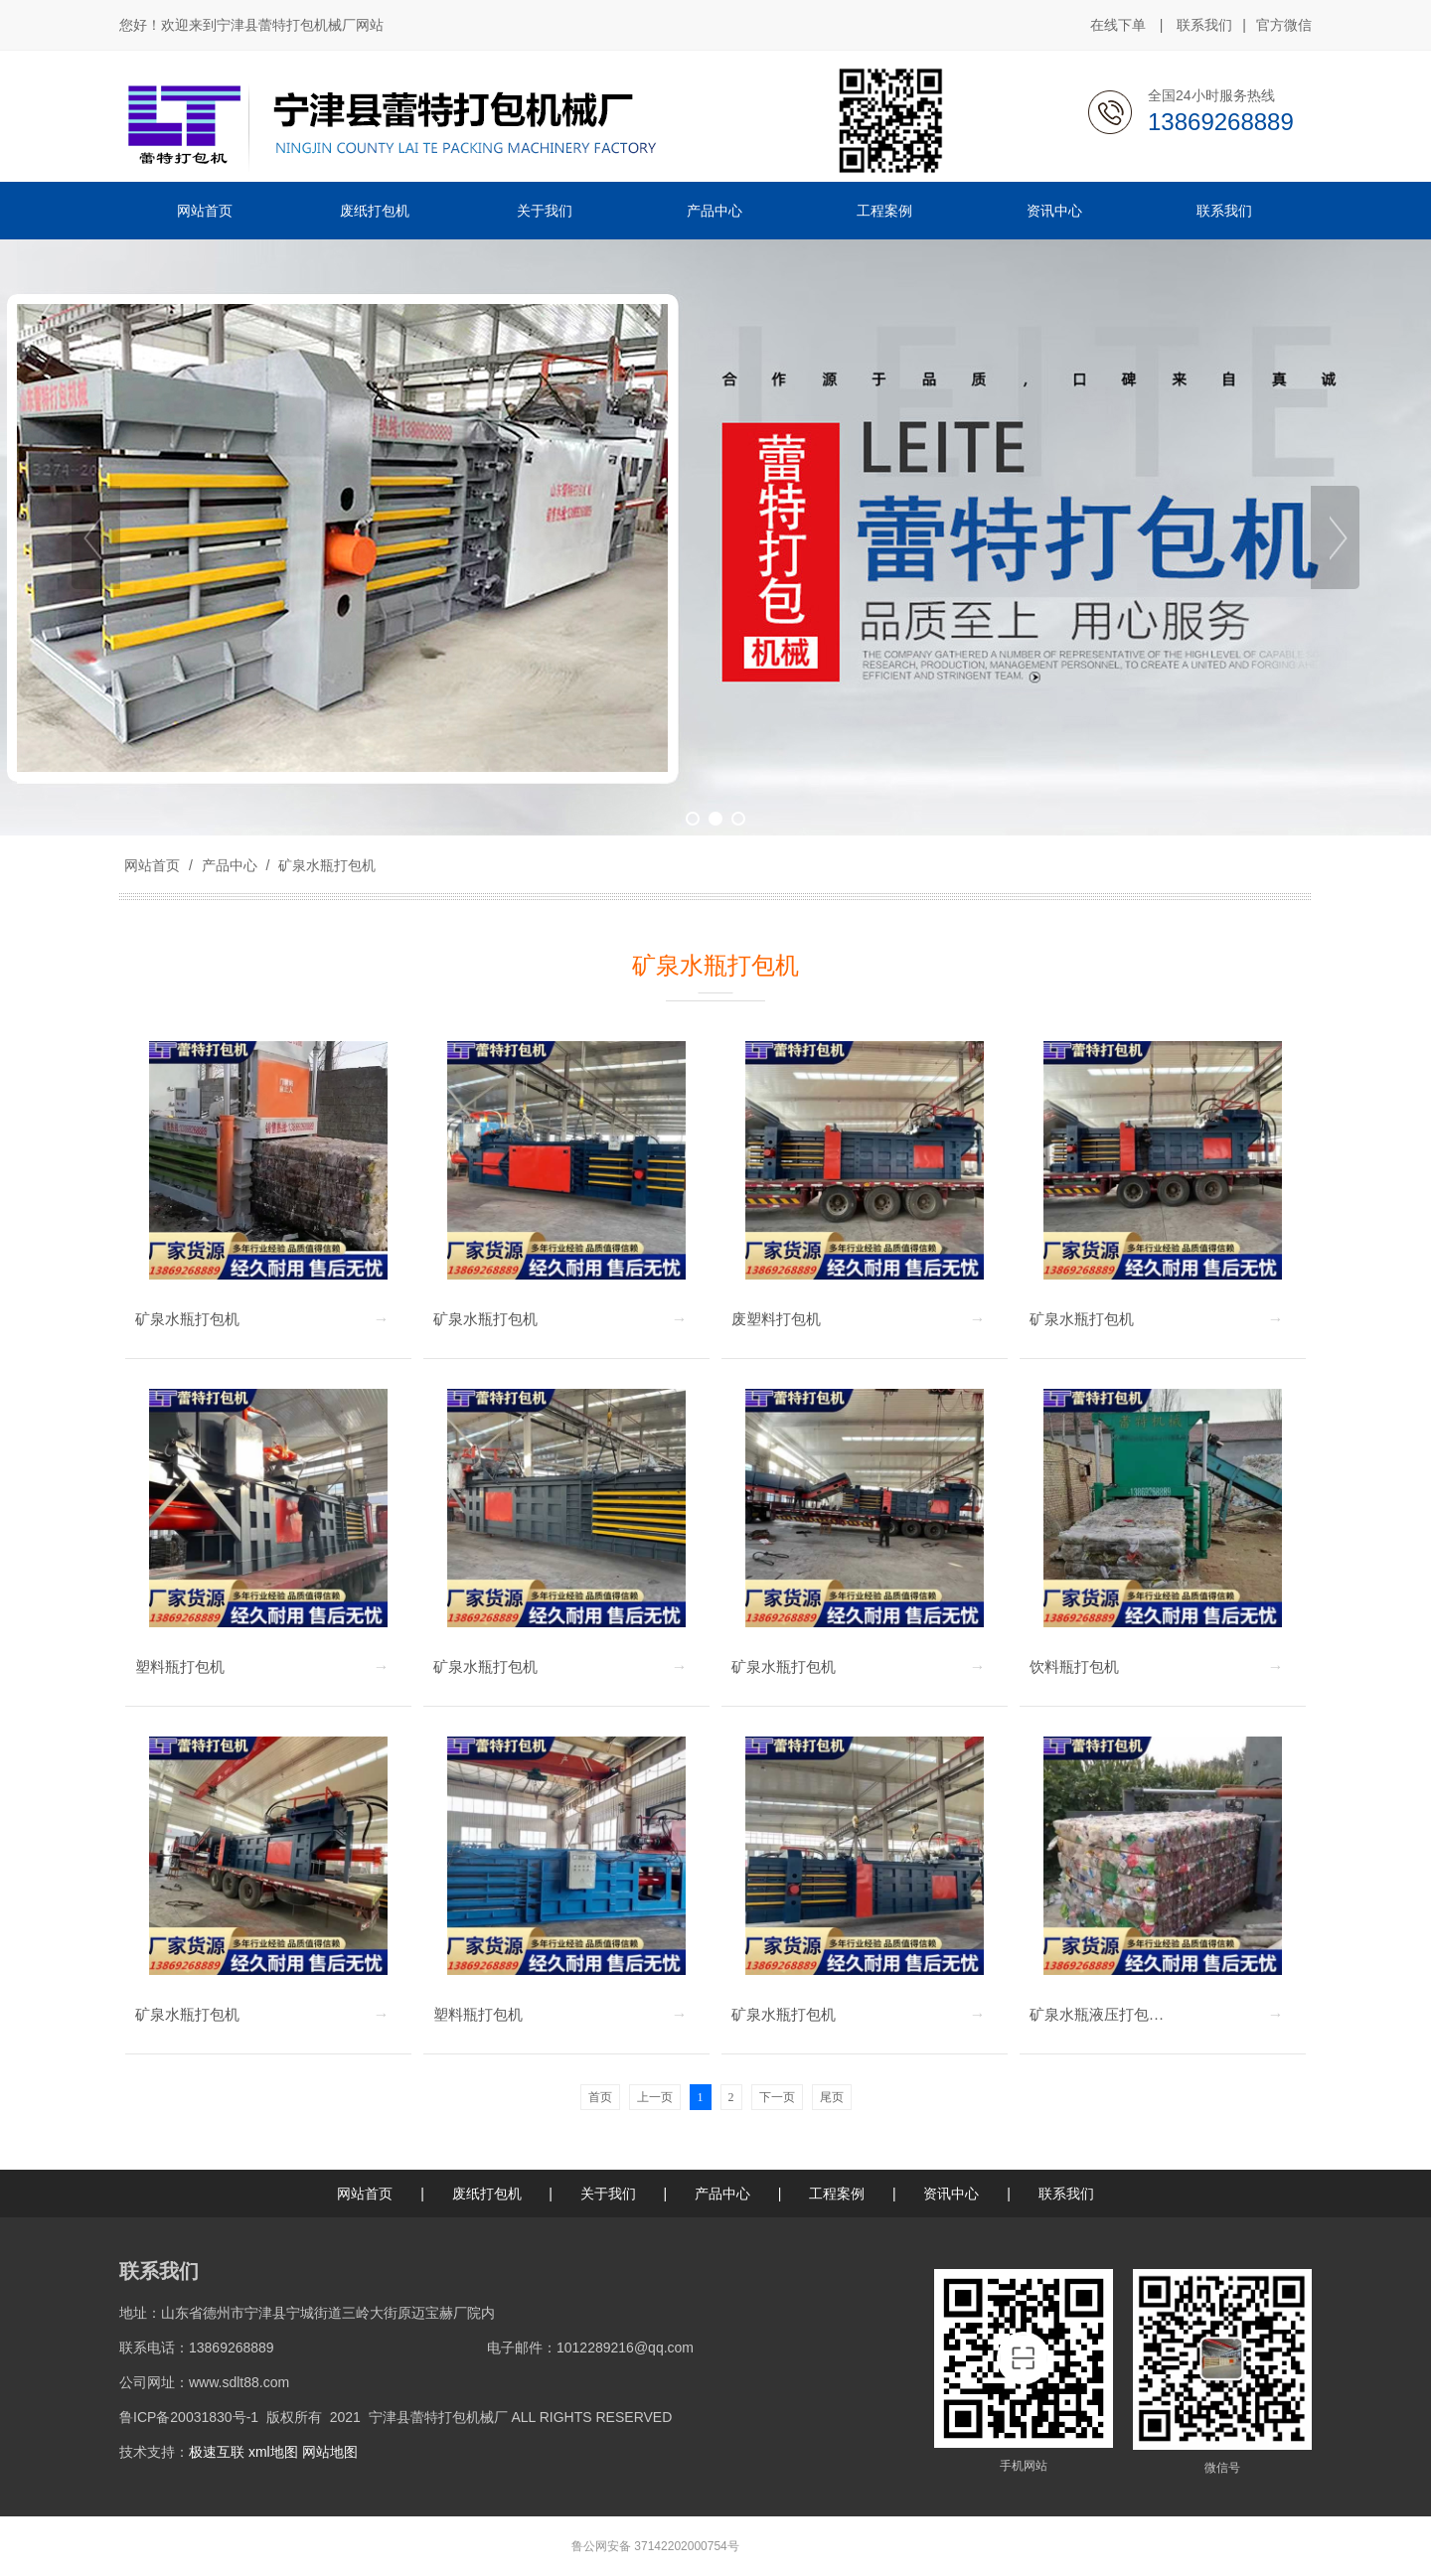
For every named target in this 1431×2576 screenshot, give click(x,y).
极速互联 (216, 2452)
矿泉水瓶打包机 (325, 865)
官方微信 (1284, 26)
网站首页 (152, 865)
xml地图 (273, 2452)
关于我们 (608, 2193)
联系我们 (1204, 25)
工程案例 (837, 2193)
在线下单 (1118, 25)
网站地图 (330, 2452)
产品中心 (229, 865)
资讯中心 (951, 2193)
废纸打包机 (487, 2193)
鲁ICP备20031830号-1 (188, 2417)
